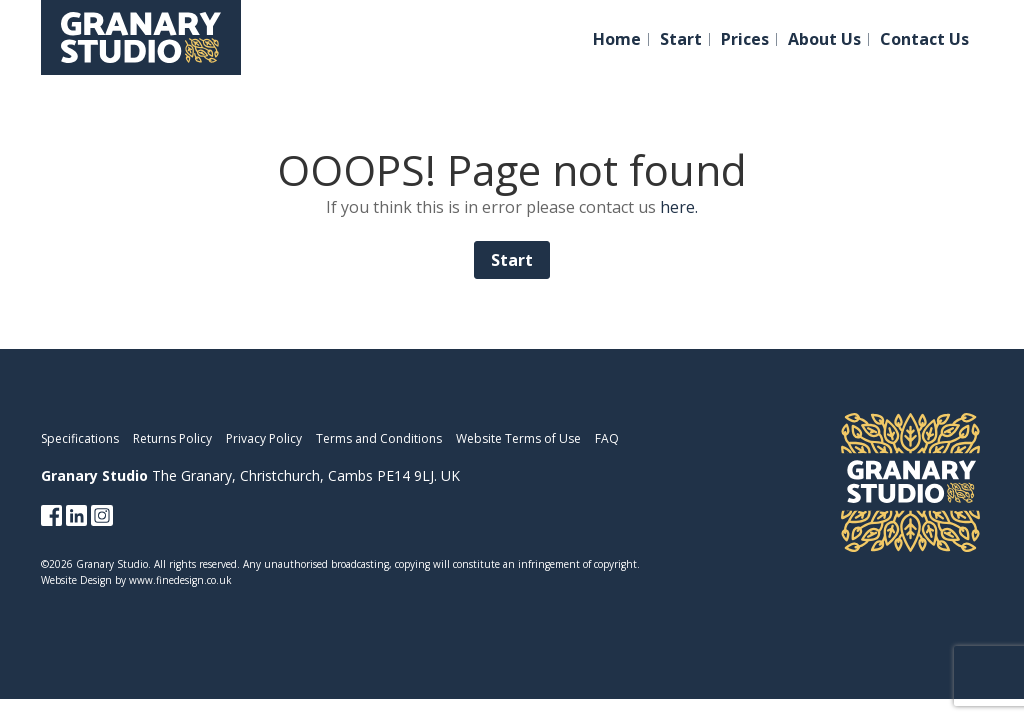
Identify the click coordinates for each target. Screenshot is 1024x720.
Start (681, 39)
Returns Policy (172, 438)
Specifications (80, 438)
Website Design (76, 580)
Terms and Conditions (379, 438)
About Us (824, 39)
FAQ (607, 438)
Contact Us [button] (924, 39)
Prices (745, 39)
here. (679, 207)
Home (617, 39)
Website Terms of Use (518, 438)
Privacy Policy (264, 438)
